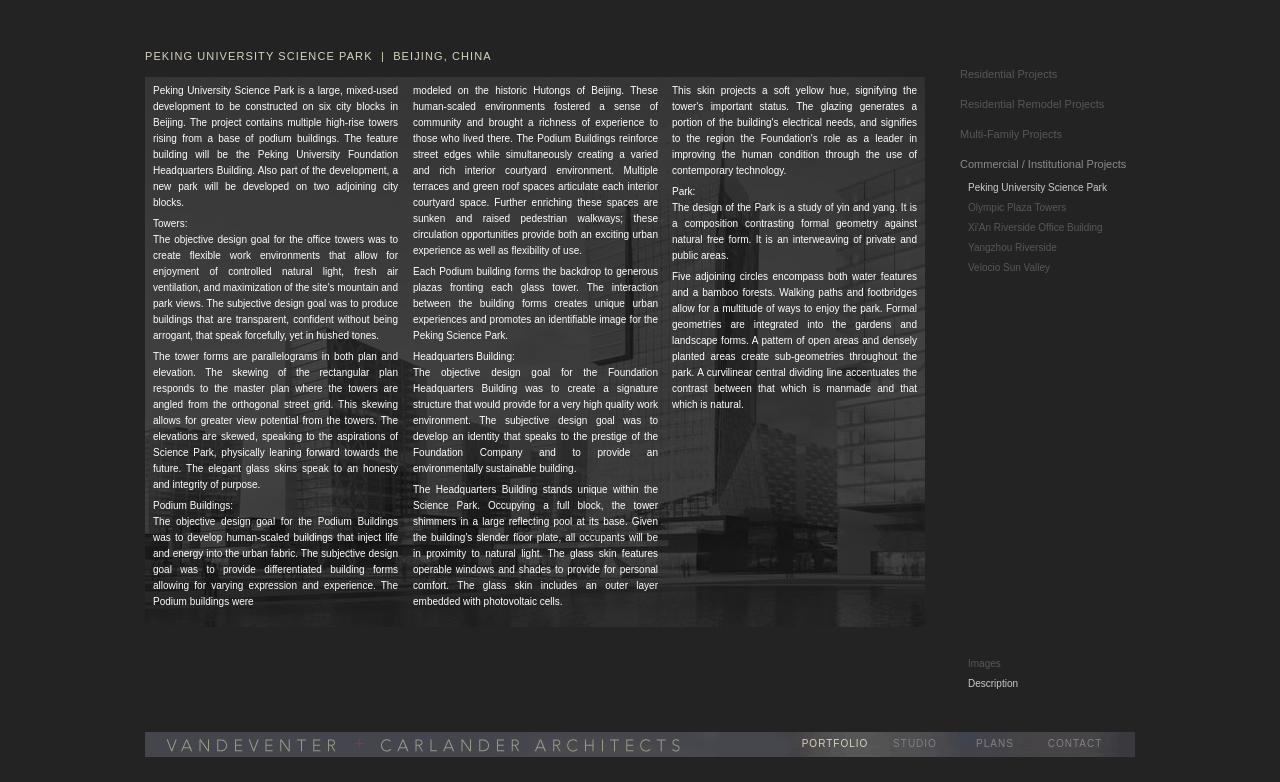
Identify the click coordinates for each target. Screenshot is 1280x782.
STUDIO (915, 743)
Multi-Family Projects (1011, 134)
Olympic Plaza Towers (1017, 207)
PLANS (995, 743)
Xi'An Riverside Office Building (1035, 227)
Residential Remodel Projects (1032, 104)
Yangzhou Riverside (1012, 247)
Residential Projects (1008, 74)
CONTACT (1075, 743)
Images (984, 663)
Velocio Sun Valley (1009, 267)
